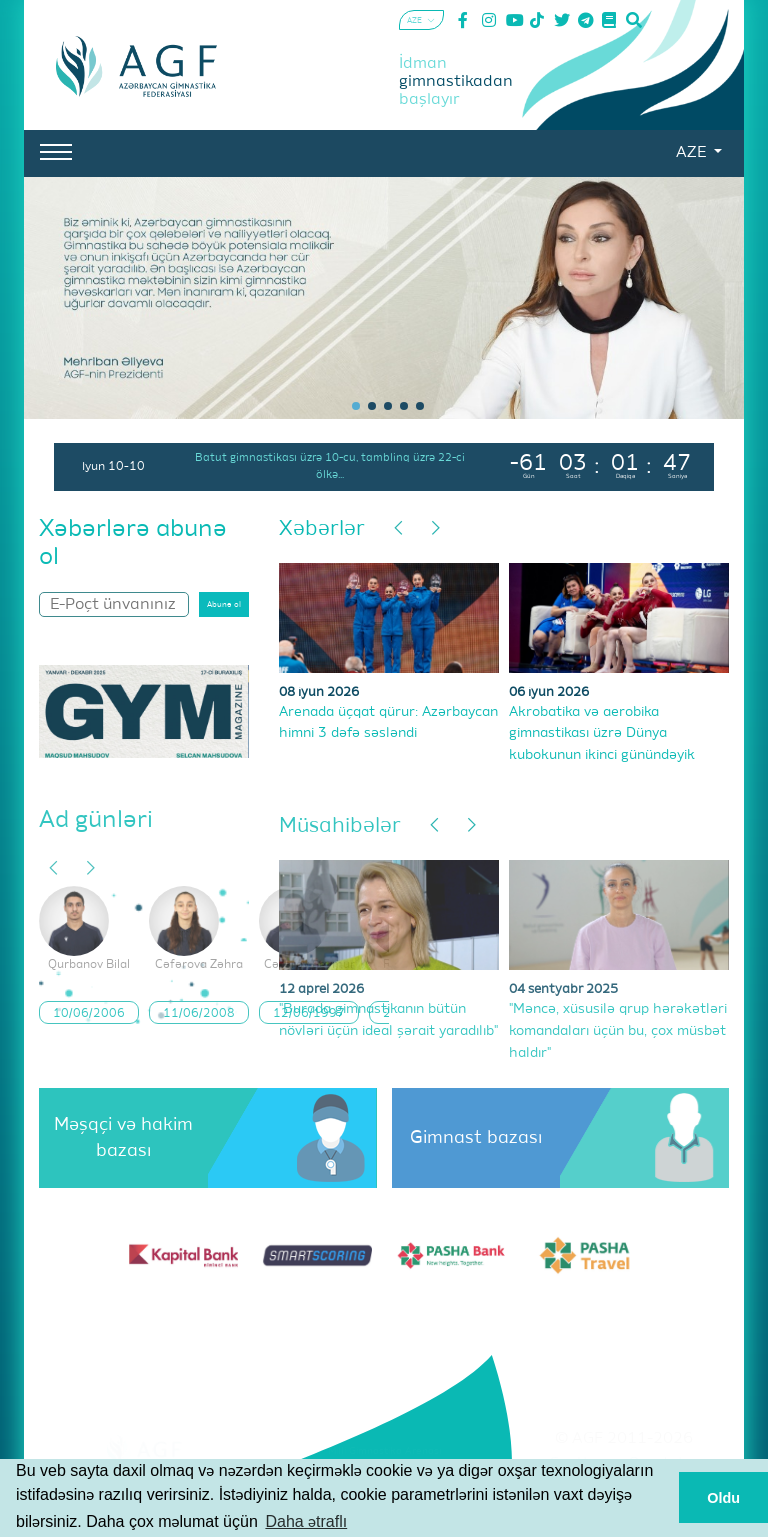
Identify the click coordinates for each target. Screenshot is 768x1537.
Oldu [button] (723, 1498)
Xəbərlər (322, 529)
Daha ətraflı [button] (306, 1521)
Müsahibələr (340, 826)
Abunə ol (224, 605)
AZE (693, 153)
